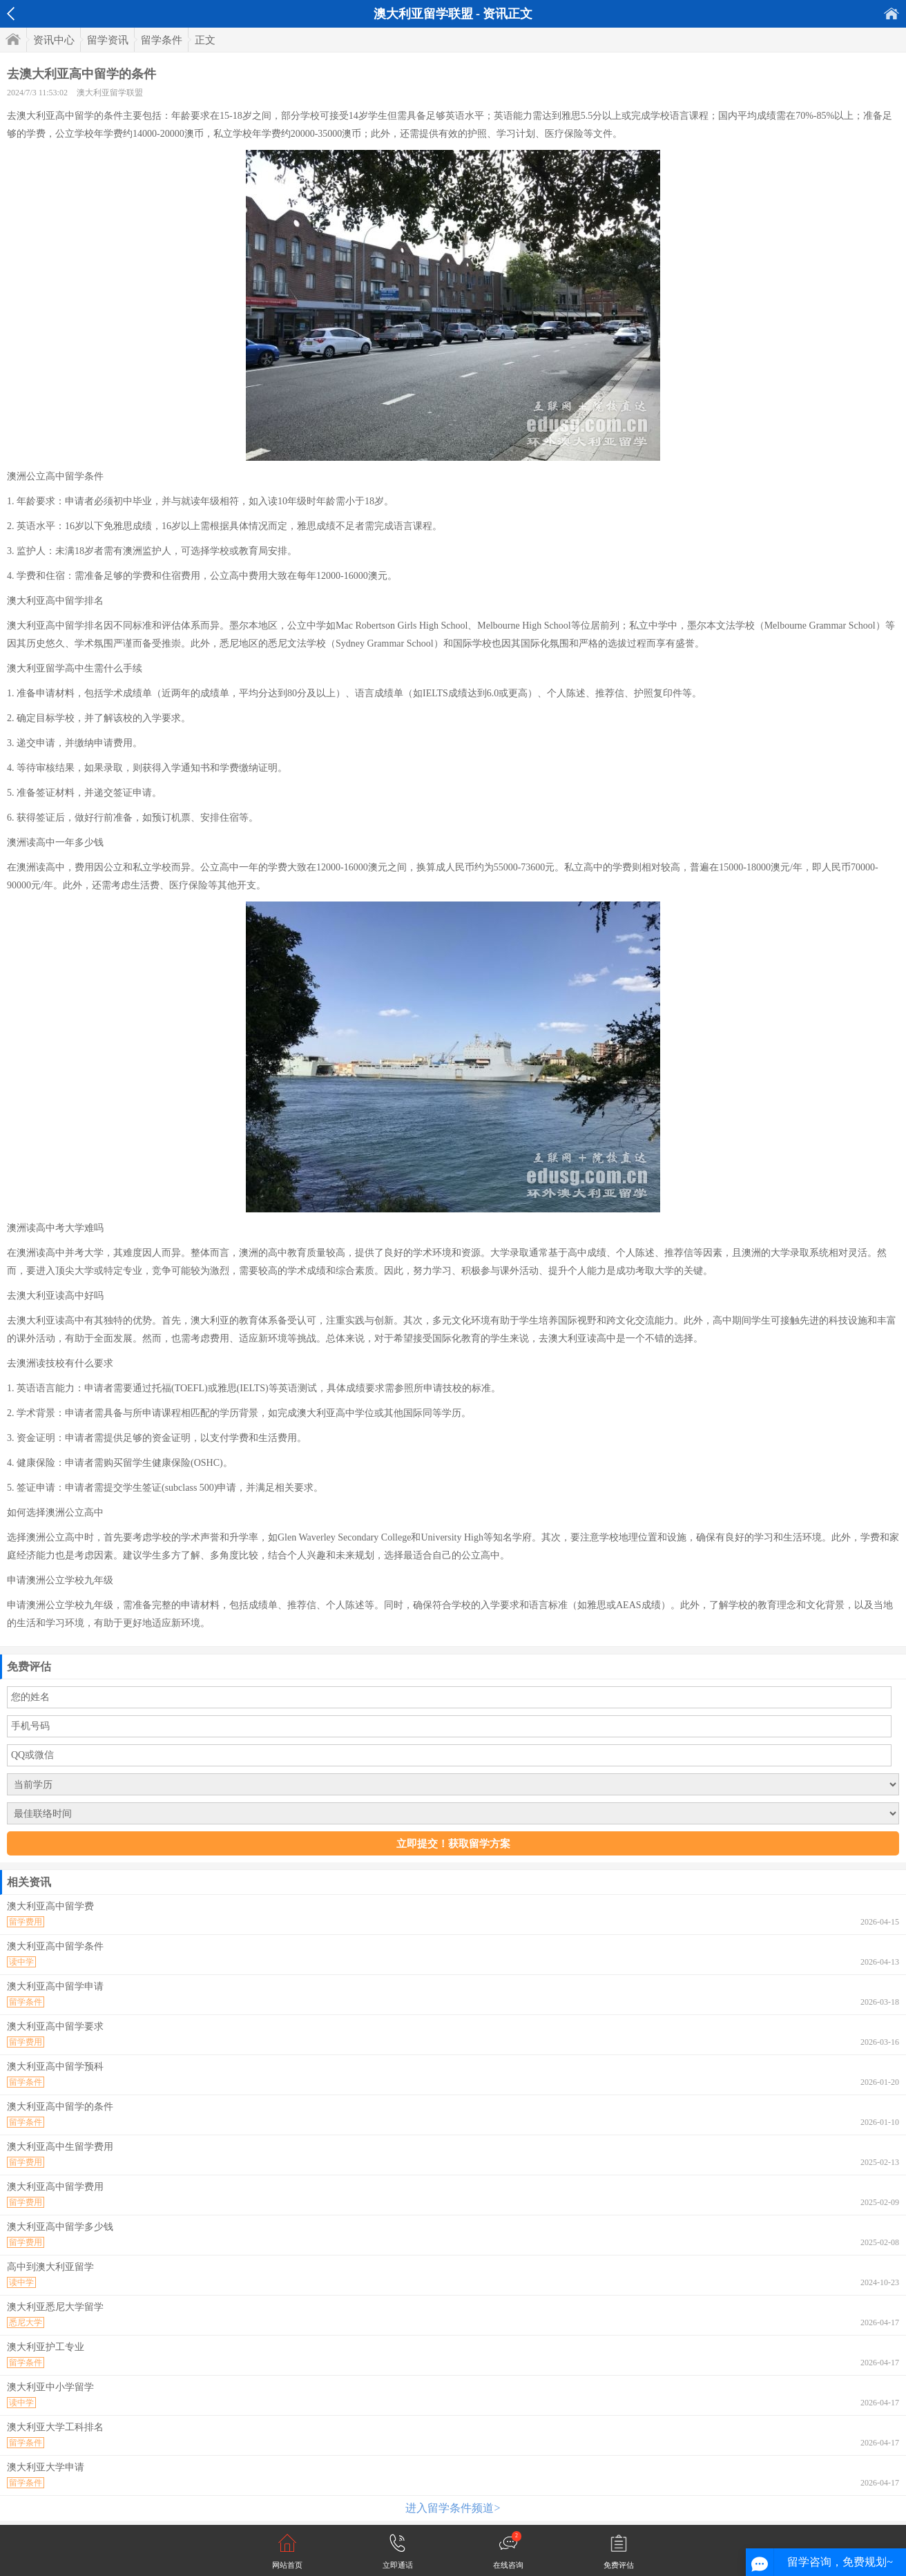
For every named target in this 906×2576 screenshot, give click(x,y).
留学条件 (161, 40)
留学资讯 (107, 40)
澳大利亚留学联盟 (110, 92)
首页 (891, 13)
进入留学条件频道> (452, 2508)
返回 (11, 14)
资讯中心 (54, 40)
